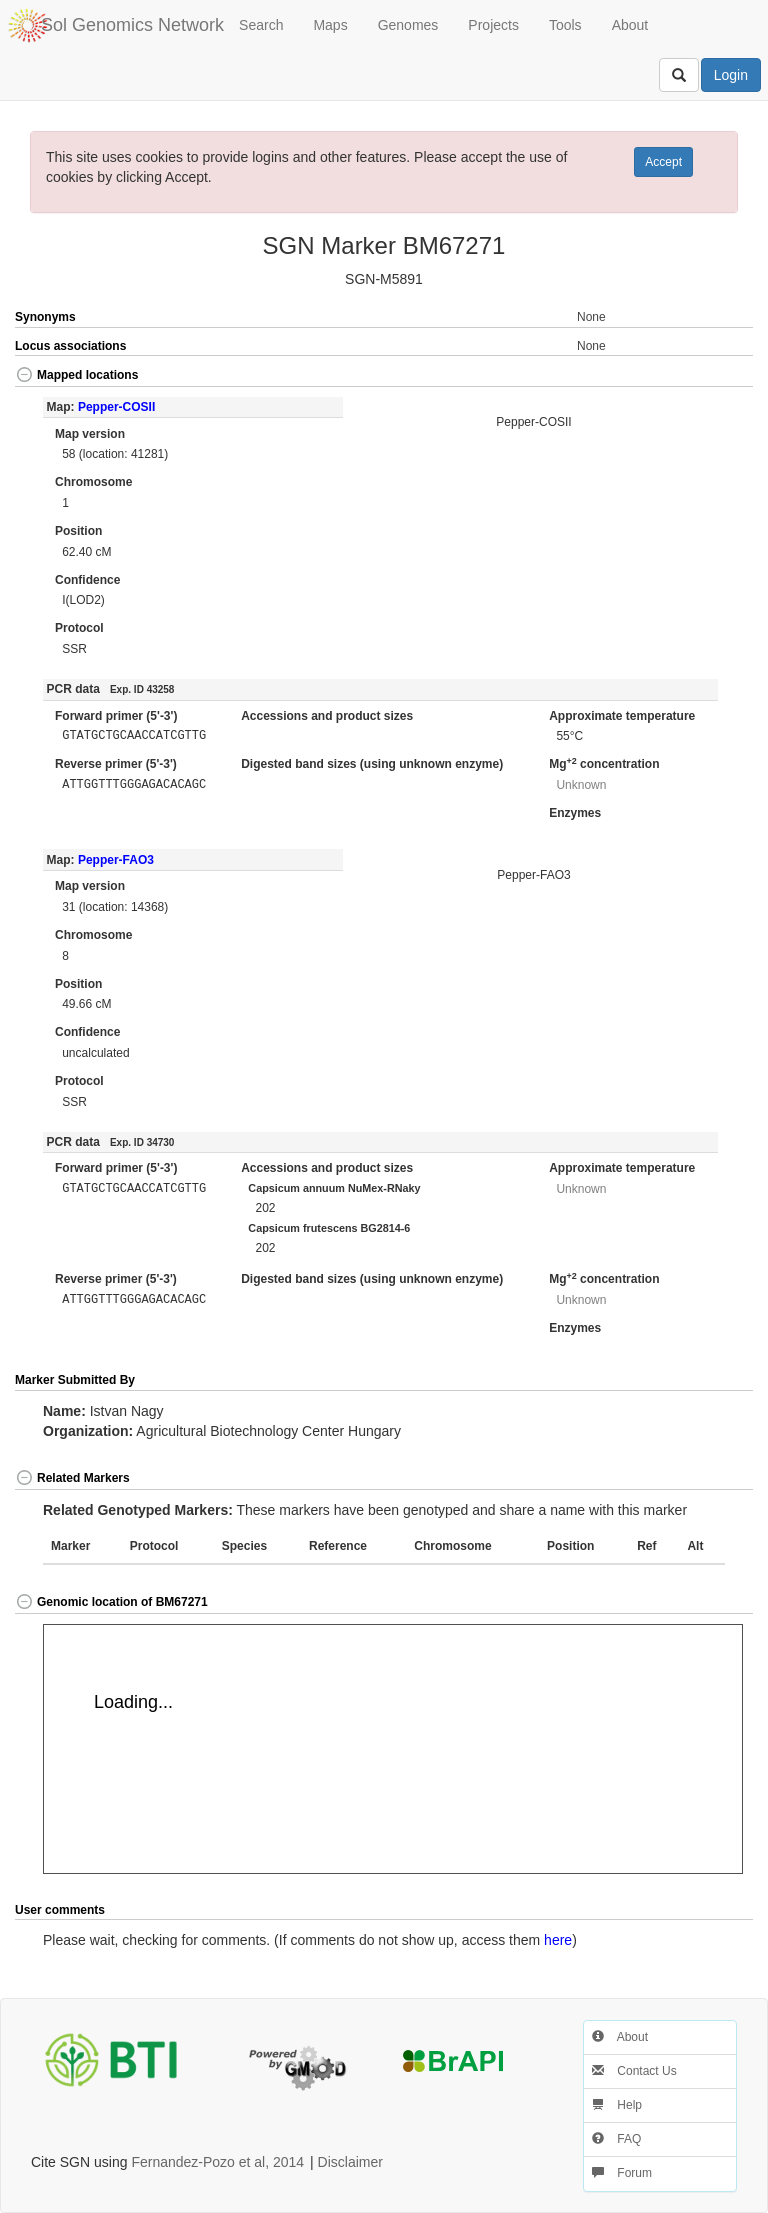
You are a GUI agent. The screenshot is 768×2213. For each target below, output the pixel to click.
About (630, 25)
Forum (622, 2173)
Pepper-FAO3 (116, 860)
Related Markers (72, 1478)
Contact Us (634, 2071)
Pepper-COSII (116, 407)
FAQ (616, 2139)
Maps (330, 25)
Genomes (408, 25)
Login (731, 75)
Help (617, 2105)
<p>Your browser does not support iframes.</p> (393, 1749)
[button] (716, 376)
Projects (493, 25)
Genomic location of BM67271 (111, 1602)
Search (261, 25)
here (558, 1940)
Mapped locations (76, 375)
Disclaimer (350, 2162)
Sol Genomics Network (132, 25)
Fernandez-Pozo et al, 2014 (217, 2162)
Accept (663, 162)
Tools (565, 25)
